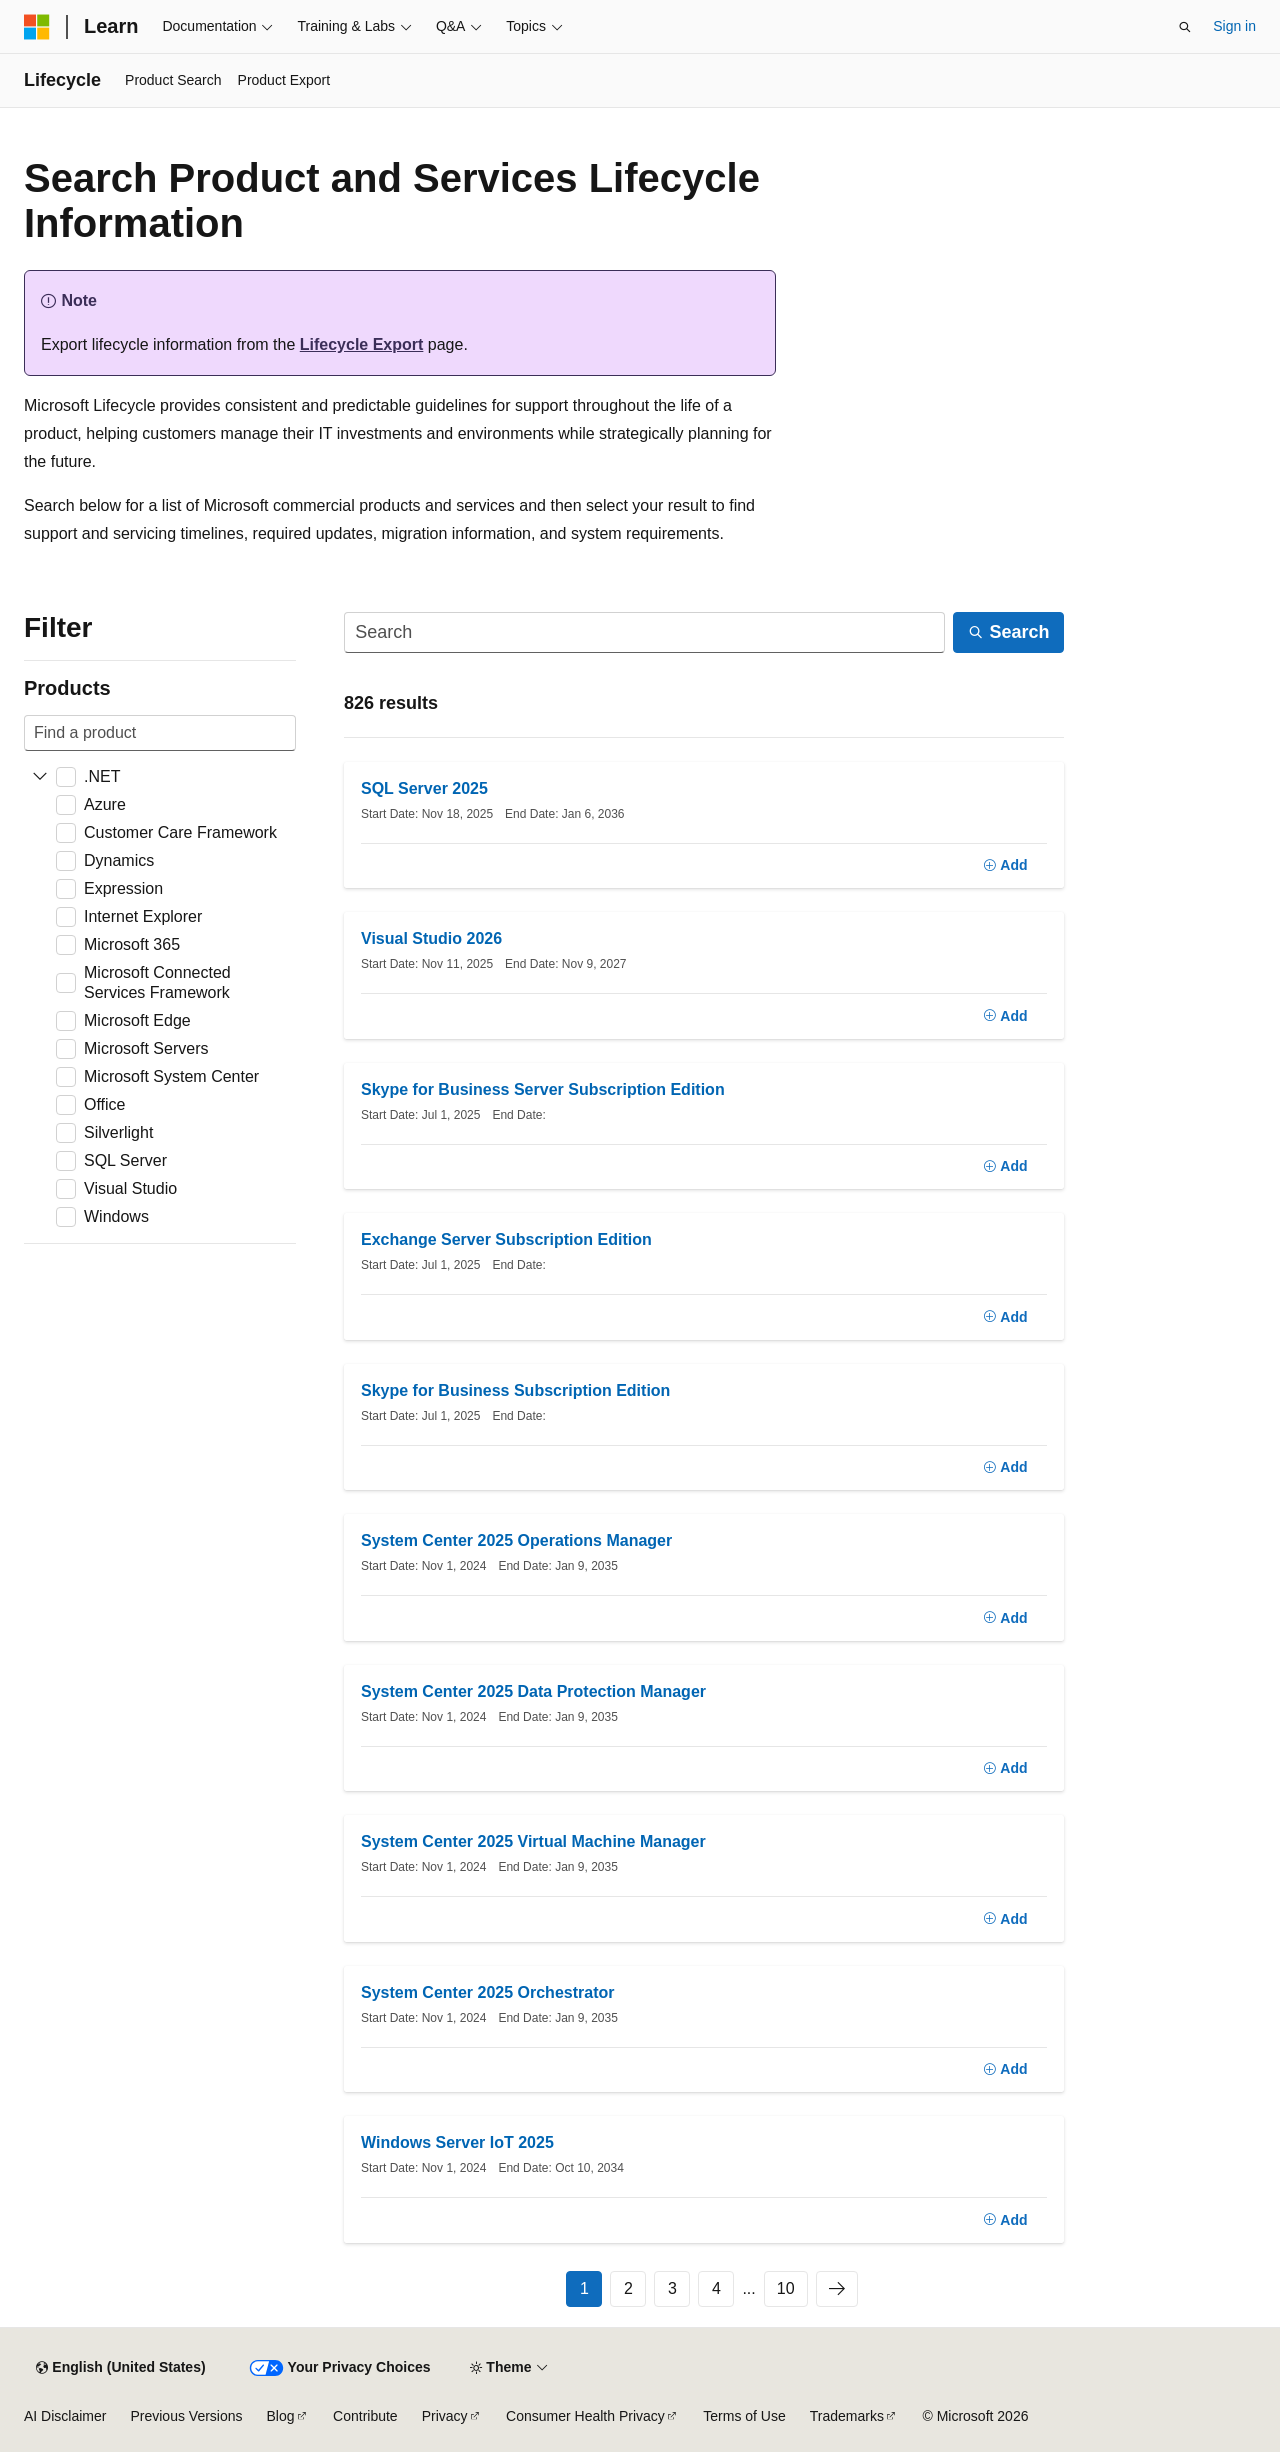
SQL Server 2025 (424, 788)
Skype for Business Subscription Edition (515, 1390)
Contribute (365, 2416)
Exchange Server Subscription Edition (506, 1239)
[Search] (644, 632)
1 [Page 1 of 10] (584, 2288)
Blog (281, 2416)
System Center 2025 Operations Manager (516, 1540)
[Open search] (1185, 27)
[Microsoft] (37, 27)
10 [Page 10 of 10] (786, 2288)
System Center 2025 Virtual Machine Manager (533, 1841)
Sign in (1234, 26)
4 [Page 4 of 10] (716, 2288)
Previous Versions (186, 2416)
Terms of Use (744, 2416)
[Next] (837, 2289)
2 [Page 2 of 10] (628, 2288)
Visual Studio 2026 (431, 938)
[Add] (1005, 866)
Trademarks (847, 2416)
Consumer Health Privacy (585, 2416)
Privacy (445, 2416)
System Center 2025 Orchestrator (487, 1992)
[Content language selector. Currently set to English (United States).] (120, 2368)
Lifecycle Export (362, 344)
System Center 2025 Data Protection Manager (533, 1691)
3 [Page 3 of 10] (672, 2288)
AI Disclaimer (65, 2416)
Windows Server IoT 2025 (457, 2142)
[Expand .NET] (40, 777)
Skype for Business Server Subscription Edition (543, 1089)
